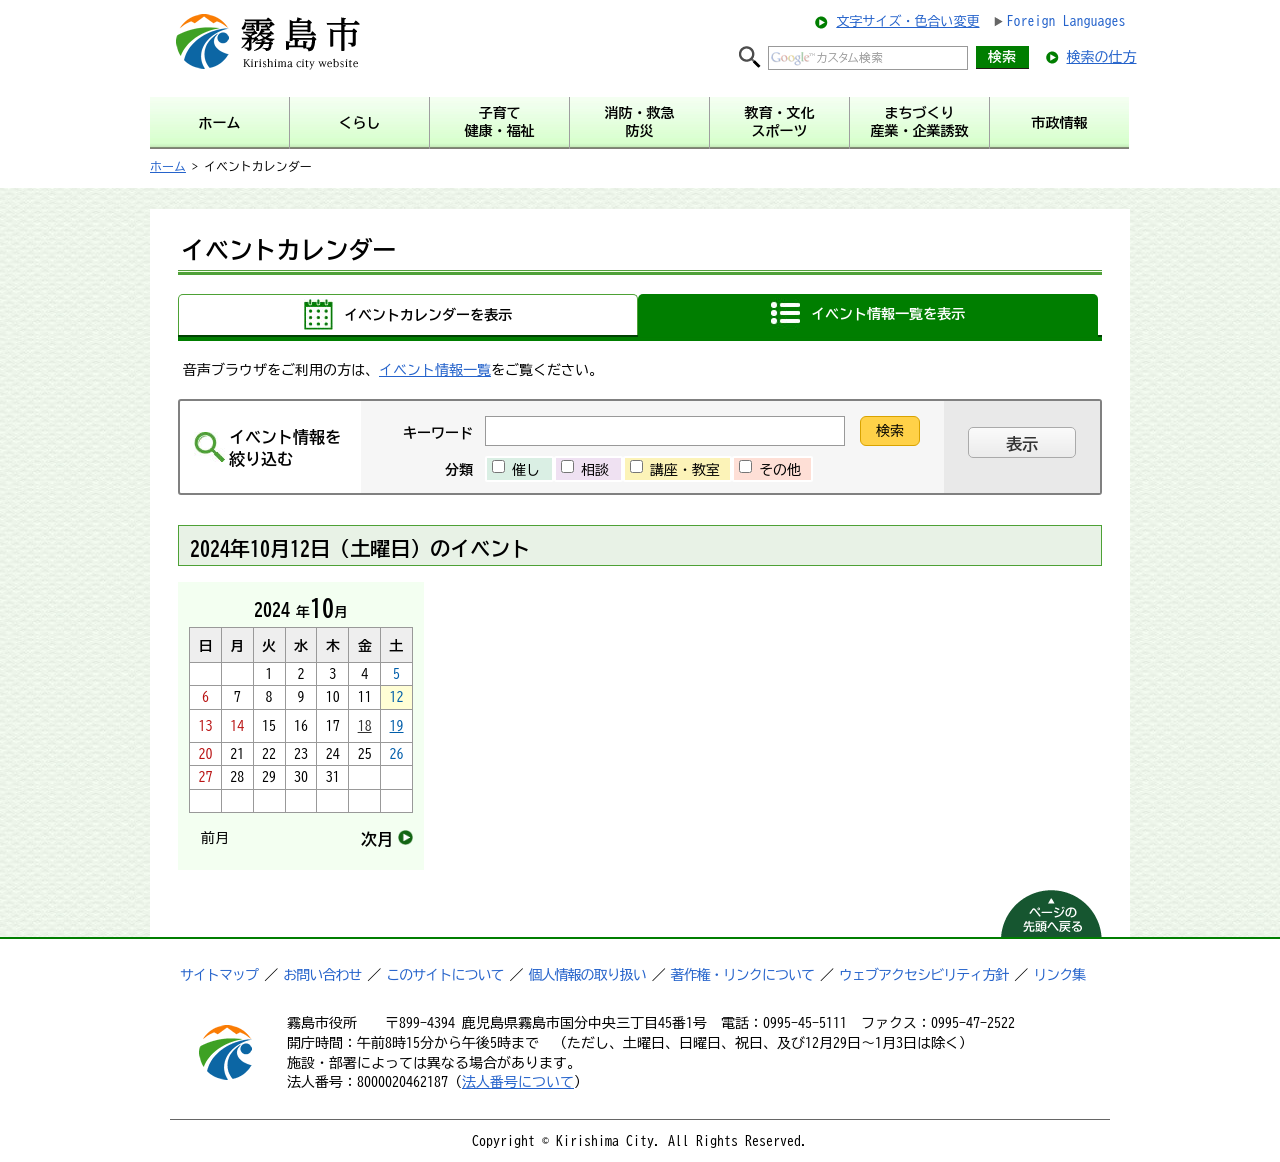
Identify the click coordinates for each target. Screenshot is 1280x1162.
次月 (377, 839)
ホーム (168, 166)
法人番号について (518, 1082)
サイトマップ (219, 975)
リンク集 (1059, 975)
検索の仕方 (1102, 57)
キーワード (438, 433)
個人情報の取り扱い (587, 975)
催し (526, 470)
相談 (595, 470)
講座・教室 (685, 470)
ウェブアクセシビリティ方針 (923, 975)
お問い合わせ (322, 975)
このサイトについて (444, 975)
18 (365, 726)
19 (397, 726)
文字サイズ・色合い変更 (907, 21)
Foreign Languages (1066, 21)
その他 (780, 470)
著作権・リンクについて (742, 975)
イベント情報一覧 (435, 370)
